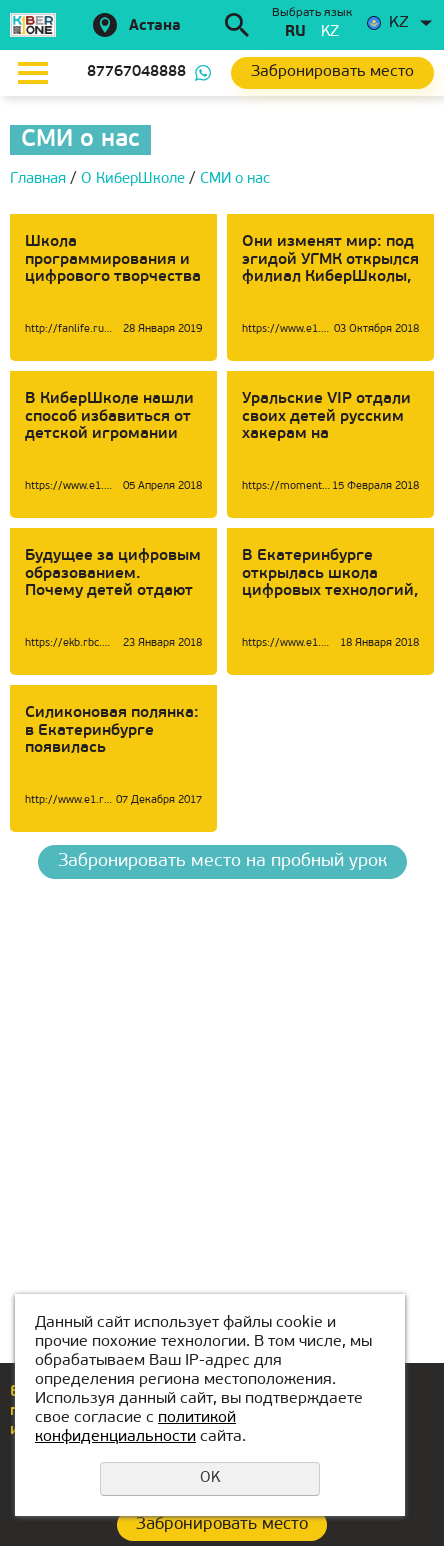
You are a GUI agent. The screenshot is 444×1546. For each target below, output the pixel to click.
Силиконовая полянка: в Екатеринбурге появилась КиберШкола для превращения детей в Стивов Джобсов (112, 757)
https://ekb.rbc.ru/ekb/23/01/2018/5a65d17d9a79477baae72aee (69, 643)
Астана (155, 26)
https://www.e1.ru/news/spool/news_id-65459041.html (286, 329)
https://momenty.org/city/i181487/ (286, 486)
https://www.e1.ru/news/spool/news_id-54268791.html (69, 486)
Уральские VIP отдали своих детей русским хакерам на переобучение (326, 425)
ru (295, 32)
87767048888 (136, 72)
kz (330, 32)
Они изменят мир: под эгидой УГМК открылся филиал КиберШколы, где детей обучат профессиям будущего (330, 277)
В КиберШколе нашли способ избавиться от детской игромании (109, 416)
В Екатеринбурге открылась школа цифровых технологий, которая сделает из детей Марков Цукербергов (330, 600)
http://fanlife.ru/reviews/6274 (69, 329)
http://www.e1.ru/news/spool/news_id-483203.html (69, 800)
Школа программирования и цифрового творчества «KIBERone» (113, 268)
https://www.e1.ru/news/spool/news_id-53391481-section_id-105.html (286, 643)
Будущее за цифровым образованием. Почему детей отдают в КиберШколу (113, 582)
